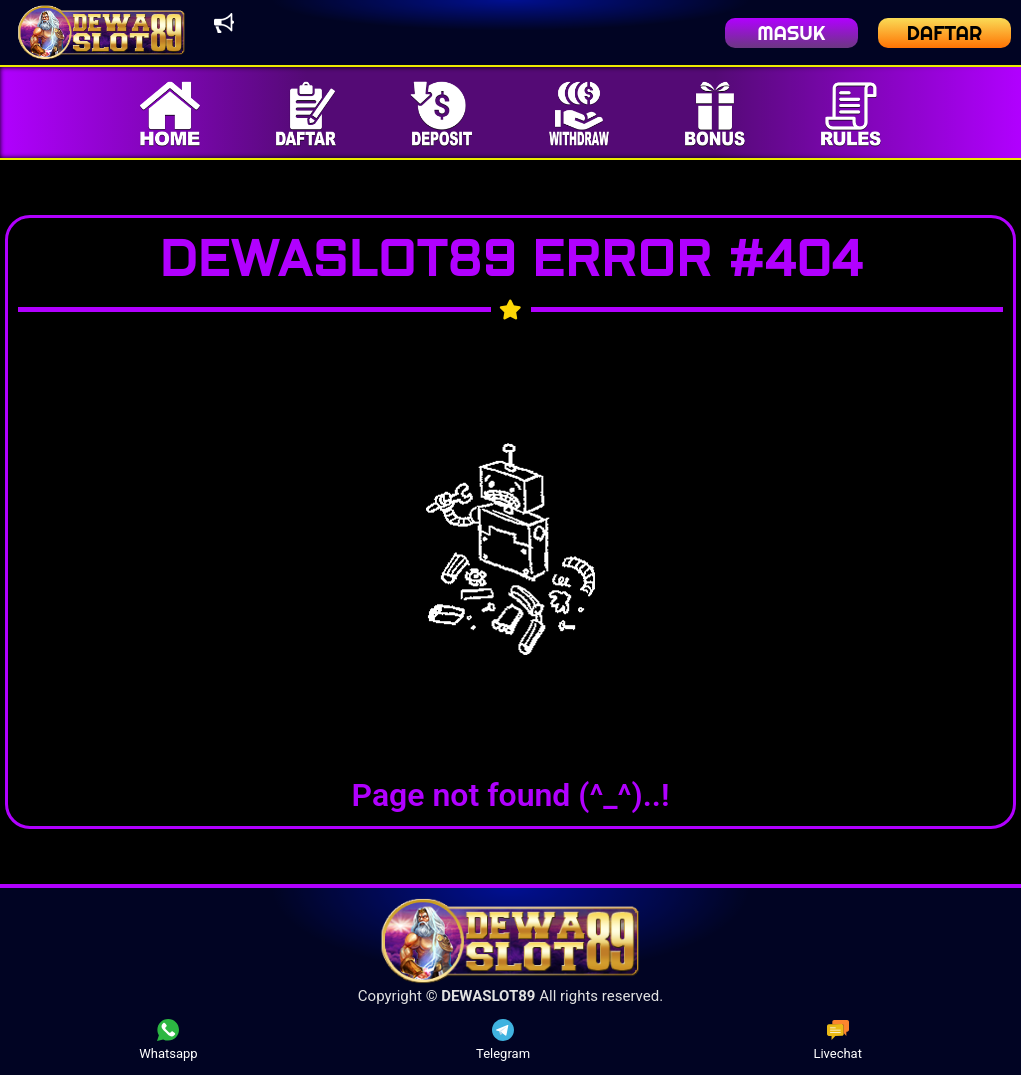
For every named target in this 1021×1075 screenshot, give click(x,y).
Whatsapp (168, 1040)
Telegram (503, 1040)
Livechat (837, 1040)
